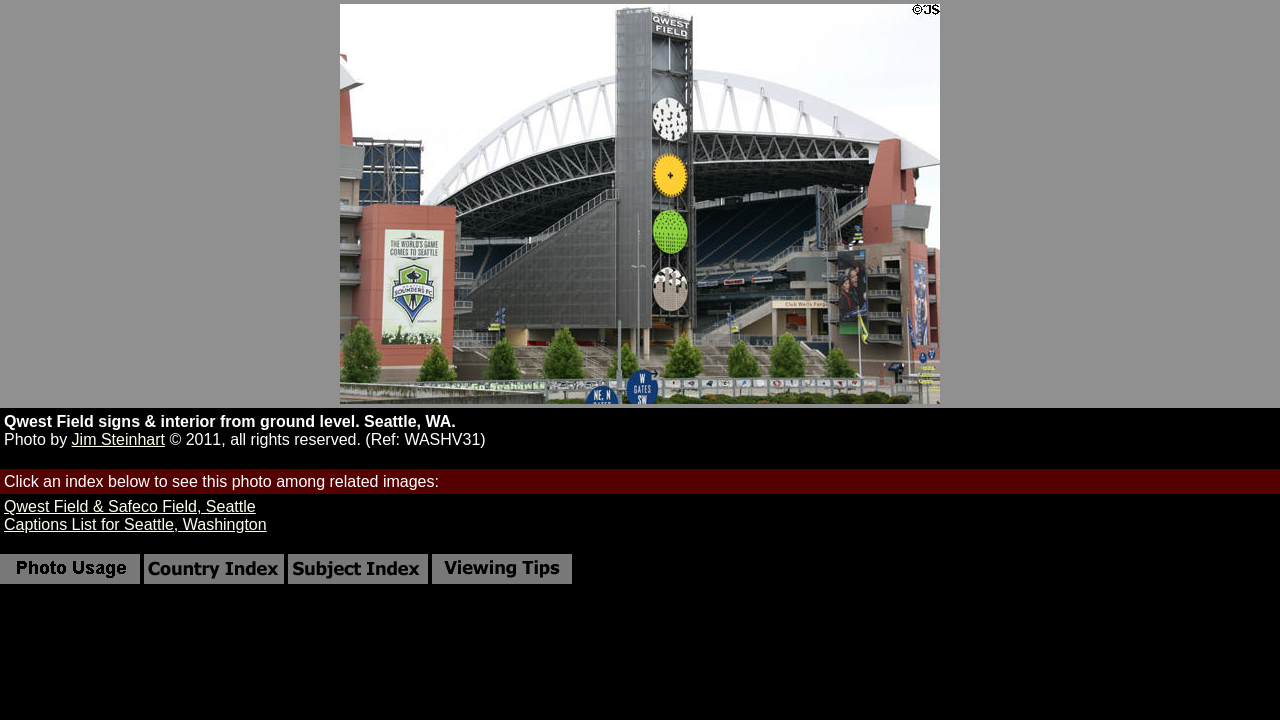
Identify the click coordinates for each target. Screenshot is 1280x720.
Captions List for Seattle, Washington (135, 524)
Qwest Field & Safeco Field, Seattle (130, 506)
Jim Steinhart (118, 439)
